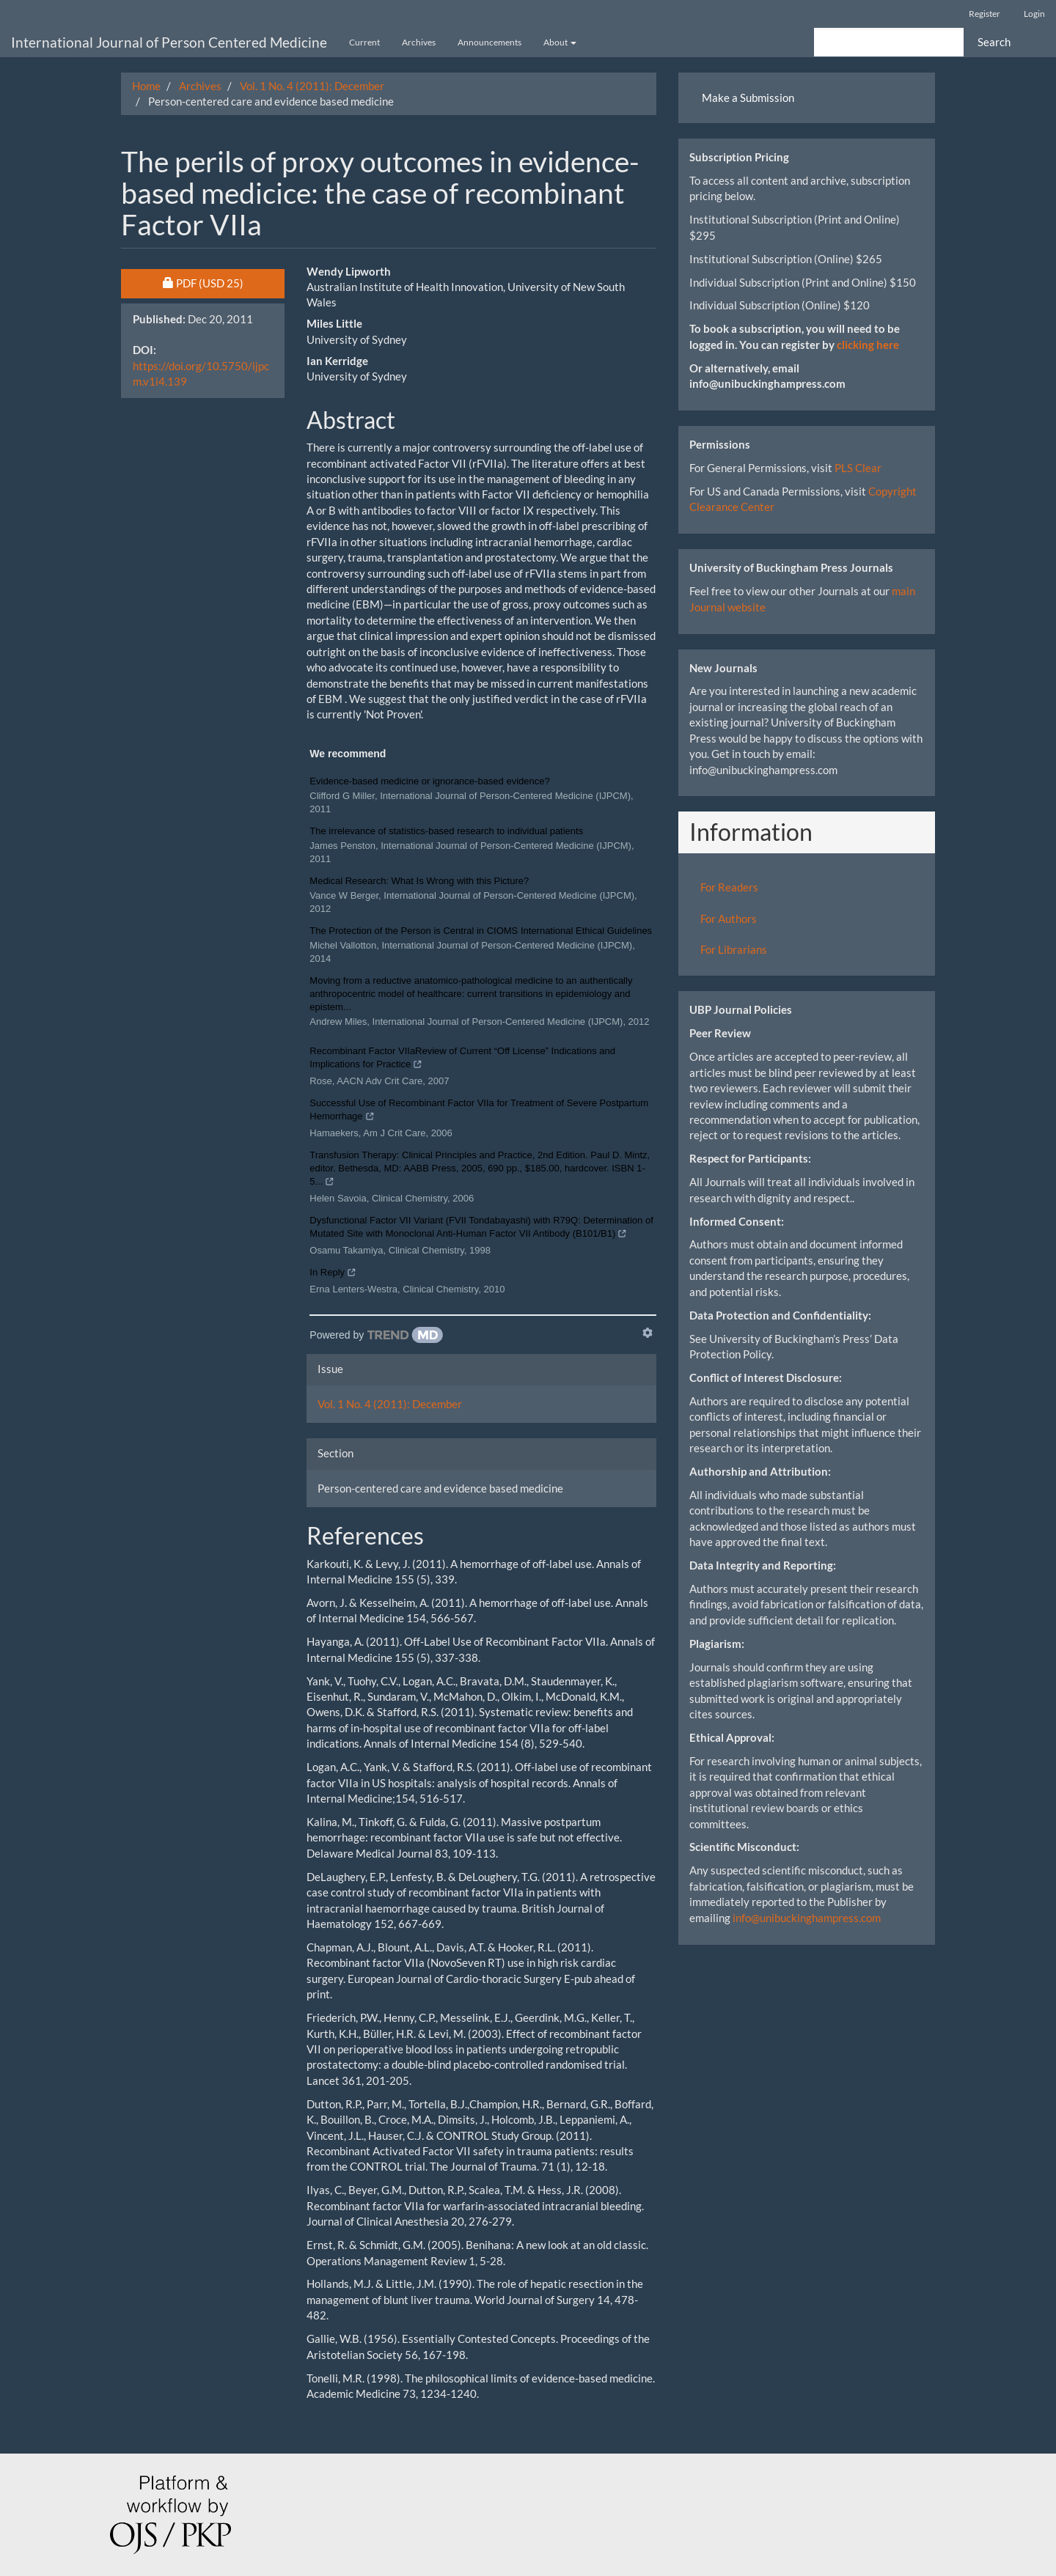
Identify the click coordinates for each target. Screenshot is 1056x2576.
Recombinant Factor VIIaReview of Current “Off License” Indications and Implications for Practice (462, 1059)
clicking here (868, 344)
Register (984, 13)
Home (146, 85)
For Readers (729, 887)
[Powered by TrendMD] (376, 1335)
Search (994, 41)
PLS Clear (858, 467)
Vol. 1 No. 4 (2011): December (312, 85)
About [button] (559, 42)
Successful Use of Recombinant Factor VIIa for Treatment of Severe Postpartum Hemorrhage (478, 1111)
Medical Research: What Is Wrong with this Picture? (419, 880)
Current (364, 42)
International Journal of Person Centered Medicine (169, 42)
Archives (419, 42)
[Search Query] (889, 42)
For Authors (728, 918)
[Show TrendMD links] (647, 1333)
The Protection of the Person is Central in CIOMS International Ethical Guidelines (480, 930)
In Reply (332, 1274)
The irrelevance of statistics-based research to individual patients (446, 830)
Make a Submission (748, 97)
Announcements (489, 42)
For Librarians (733, 949)
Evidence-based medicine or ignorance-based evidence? (429, 781)
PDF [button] (224, 282)
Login (1034, 13)
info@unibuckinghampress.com (807, 1917)
